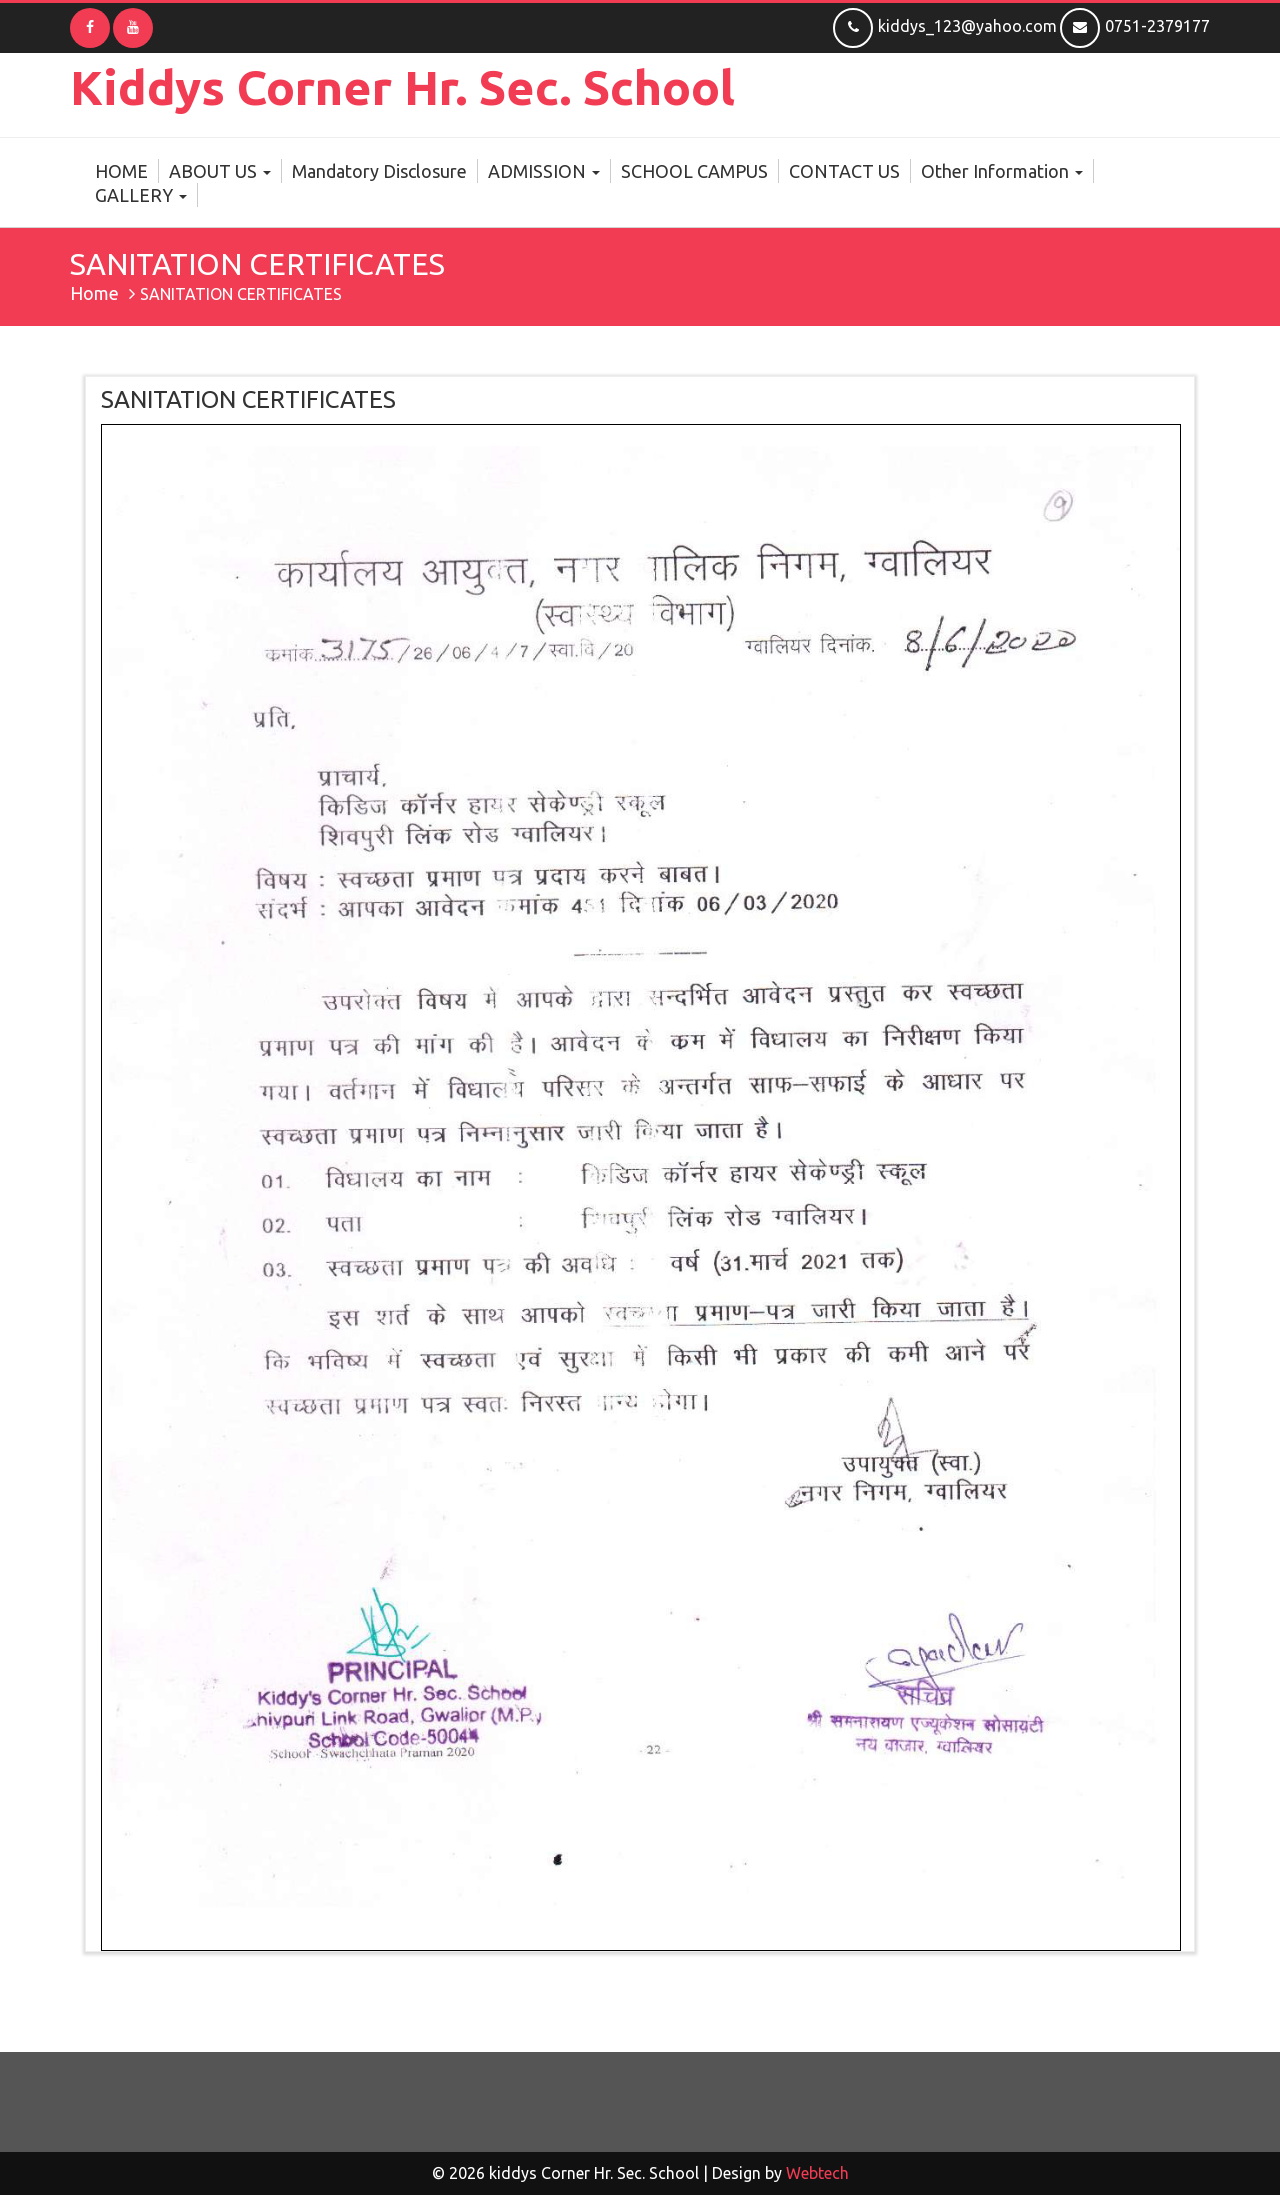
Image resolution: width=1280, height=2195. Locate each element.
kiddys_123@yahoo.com (945, 26)
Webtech (817, 2173)
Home (94, 293)
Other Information (1002, 171)
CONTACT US (844, 171)
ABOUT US (220, 171)
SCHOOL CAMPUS (694, 171)
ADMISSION (544, 171)
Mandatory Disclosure (379, 171)
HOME (121, 171)
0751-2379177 (1135, 26)
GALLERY (141, 195)
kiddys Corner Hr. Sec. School (402, 87)
